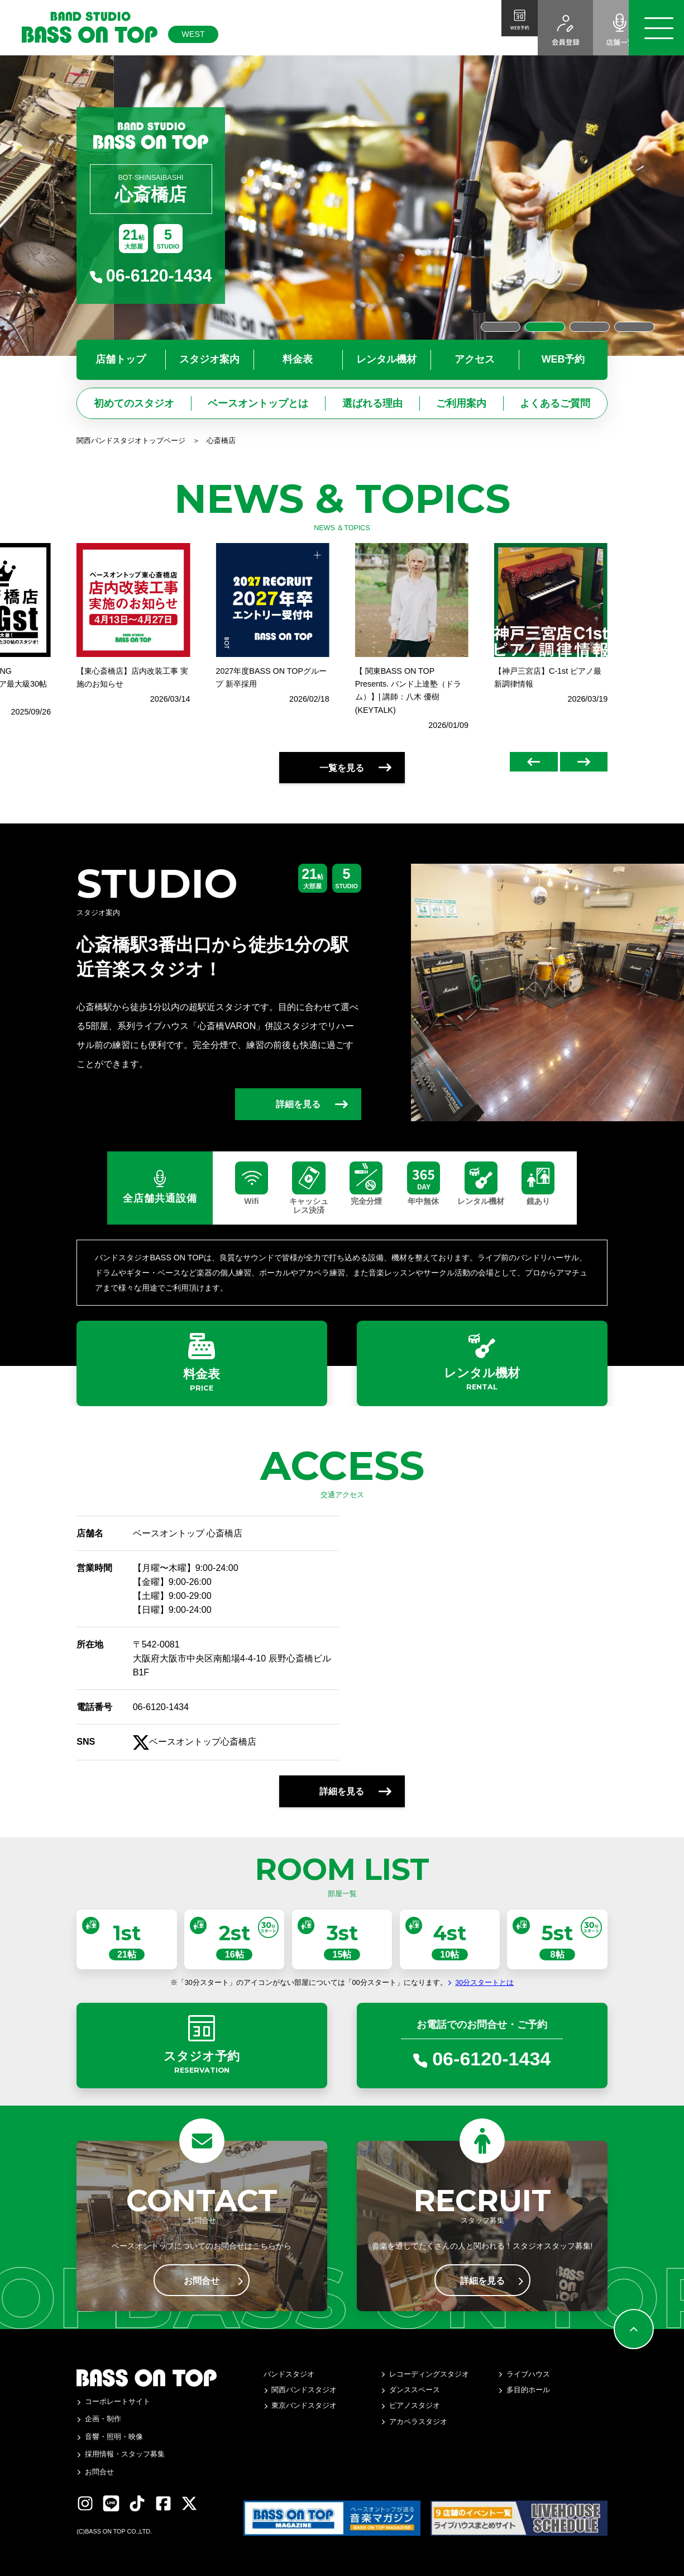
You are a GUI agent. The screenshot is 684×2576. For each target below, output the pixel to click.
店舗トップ (120, 359)
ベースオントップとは (258, 403)
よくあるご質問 (555, 403)
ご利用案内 (461, 403)
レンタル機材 (386, 359)
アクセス (475, 359)
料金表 (298, 359)
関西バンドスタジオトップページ (130, 441)
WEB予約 (563, 359)
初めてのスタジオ (134, 403)
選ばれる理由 (372, 403)
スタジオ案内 (209, 359)
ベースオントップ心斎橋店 (195, 1761)
